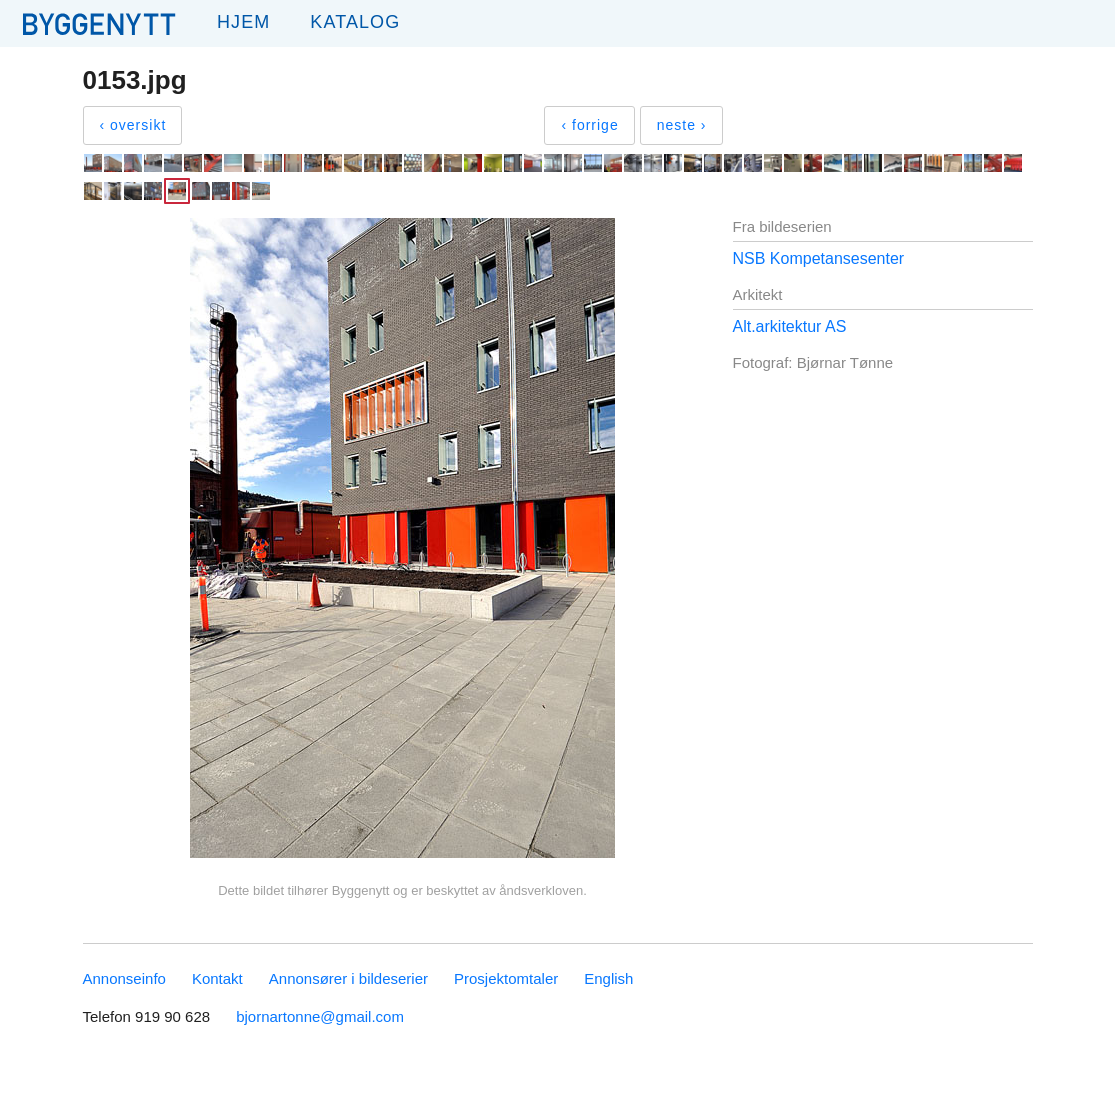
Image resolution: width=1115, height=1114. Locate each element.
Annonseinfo (124, 978)
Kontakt (217, 978)
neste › (682, 125)
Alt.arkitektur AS (790, 326)
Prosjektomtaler (506, 978)
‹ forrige (589, 125)
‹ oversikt (133, 125)
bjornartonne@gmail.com (320, 1016)
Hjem (243, 22)
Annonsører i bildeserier (348, 978)
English (608, 978)
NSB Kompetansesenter (819, 258)
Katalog (355, 22)
